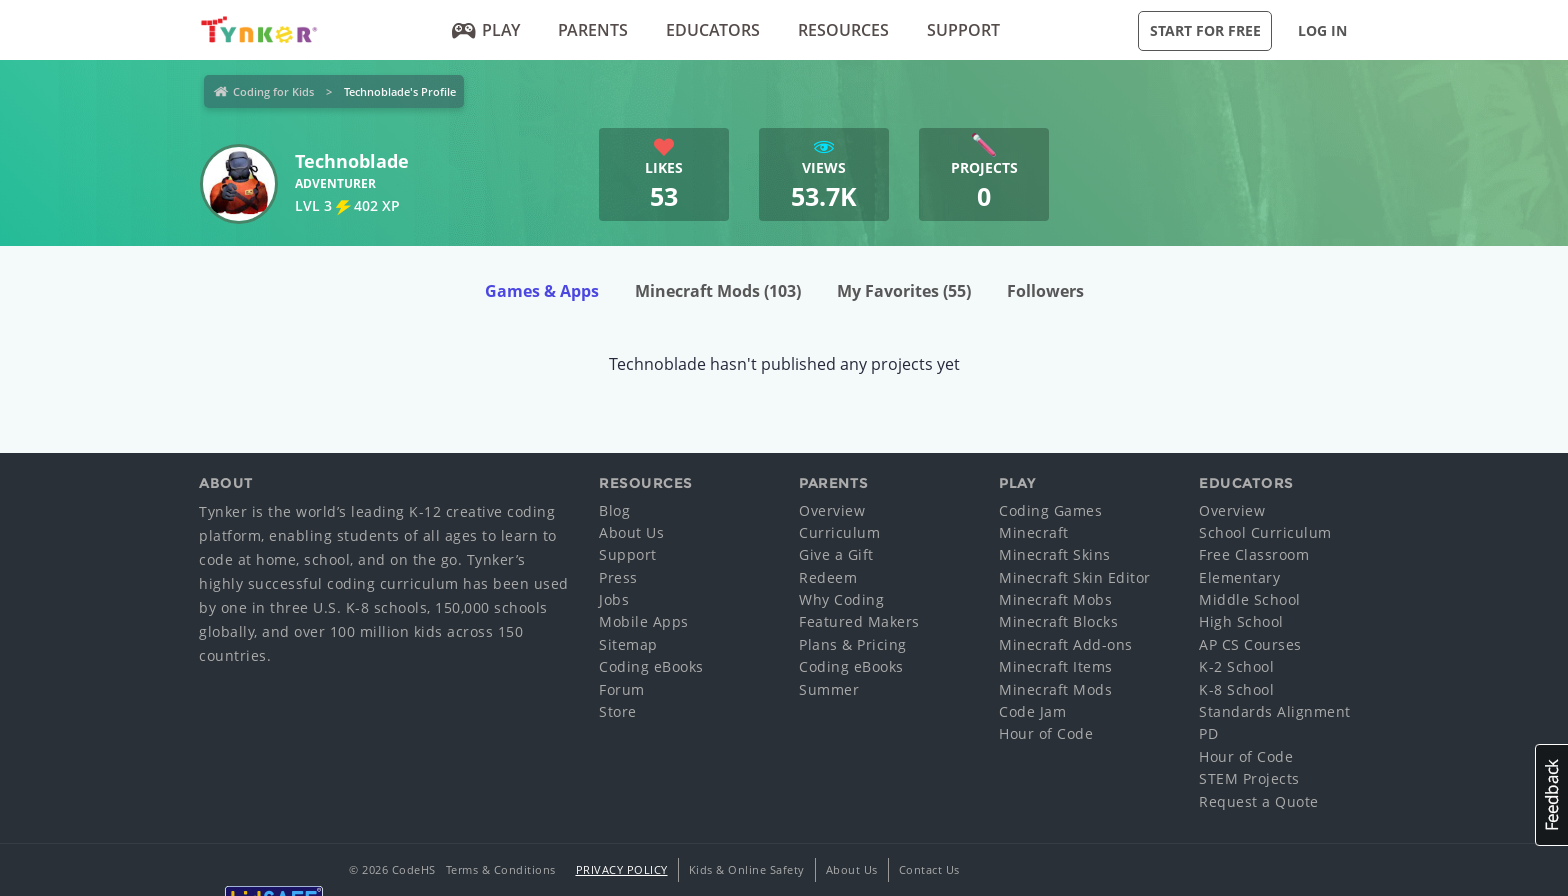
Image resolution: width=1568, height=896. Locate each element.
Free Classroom (1254, 554)
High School (1241, 621)
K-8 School (1236, 689)
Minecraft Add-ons (1066, 644)
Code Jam (1032, 711)
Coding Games (1050, 510)
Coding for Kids (273, 91)
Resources (843, 30)
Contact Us (929, 869)
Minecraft (1034, 532)
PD (1208, 733)
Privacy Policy (622, 869)
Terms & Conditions (501, 869)
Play (486, 30)
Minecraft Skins (1055, 554)
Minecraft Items (1056, 666)
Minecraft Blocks (1058, 621)
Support (963, 30)
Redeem (828, 577)
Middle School (1250, 599)
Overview (832, 510)
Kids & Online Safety (747, 869)
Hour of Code (1046, 733)
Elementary (1239, 577)
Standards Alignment (1275, 711)
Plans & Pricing (853, 644)
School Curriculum (1265, 532)
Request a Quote (1259, 801)
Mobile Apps (644, 621)
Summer (829, 689)
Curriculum (839, 532)
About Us (631, 532)
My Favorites (904, 291)
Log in (1322, 30)
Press (618, 577)
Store (618, 711)
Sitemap (628, 644)
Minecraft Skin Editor (1075, 577)
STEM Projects (1249, 778)
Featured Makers (859, 621)
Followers (1045, 291)
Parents (593, 30)
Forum (622, 689)
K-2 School (1236, 666)
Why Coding (841, 599)
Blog (614, 510)
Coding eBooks (651, 666)
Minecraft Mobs (1055, 599)
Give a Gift (836, 554)
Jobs (614, 599)
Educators (713, 30)
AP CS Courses (1250, 644)
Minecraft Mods (718, 291)
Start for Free (1205, 30)
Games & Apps (542, 291)
